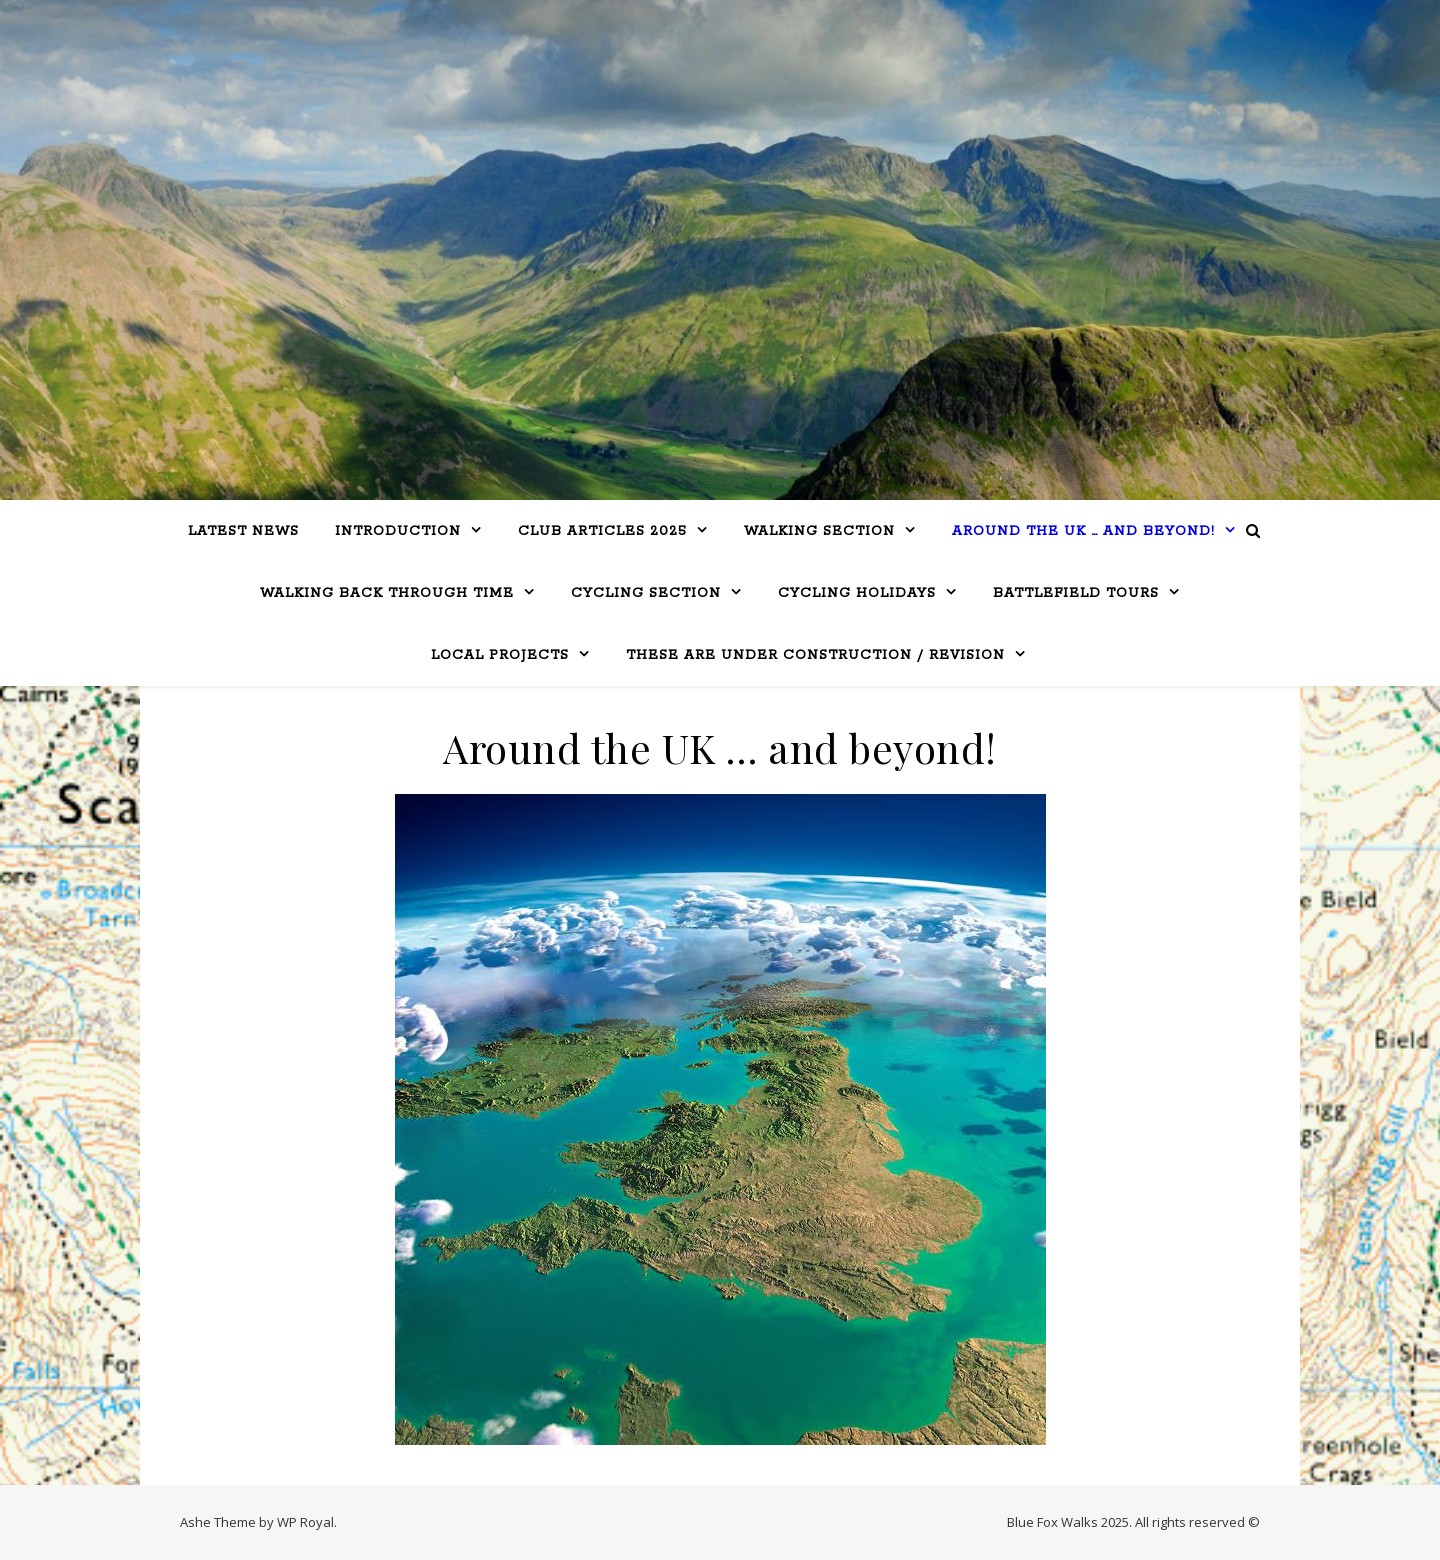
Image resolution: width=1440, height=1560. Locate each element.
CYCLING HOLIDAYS (857, 593)
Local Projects (500, 655)
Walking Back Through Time (387, 593)
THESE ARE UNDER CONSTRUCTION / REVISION (815, 655)
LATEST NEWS (243, 531)
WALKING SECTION (819, 531)
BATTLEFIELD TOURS (1076, 593)
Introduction (398, 531)
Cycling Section (646, 593)
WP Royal (305, 1522)
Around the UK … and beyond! (1083, 531)
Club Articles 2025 (602, 531)
